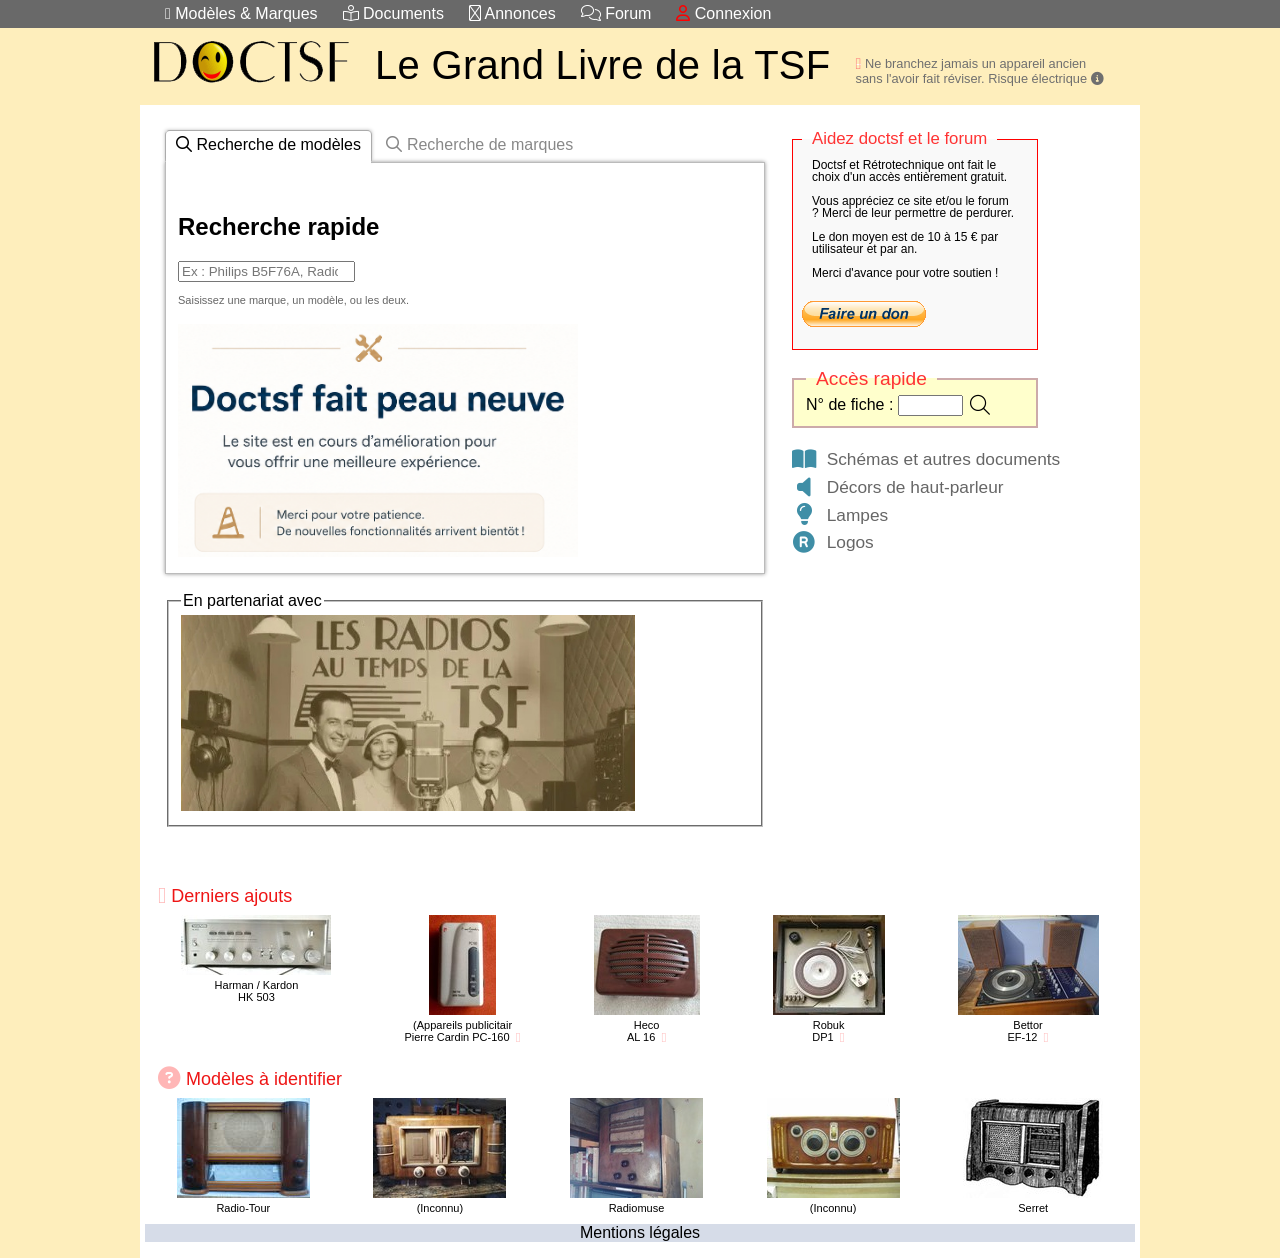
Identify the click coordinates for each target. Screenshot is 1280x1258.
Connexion (723, 13)
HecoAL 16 (643, 1031)
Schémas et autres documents (925, 459)
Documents (393, 13)
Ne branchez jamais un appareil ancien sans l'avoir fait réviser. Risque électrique (980, 71)
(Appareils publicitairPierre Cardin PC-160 (458, 1031)
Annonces (512, 13)
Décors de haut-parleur (897, 487)
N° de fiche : (852, 404)
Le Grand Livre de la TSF (603, 65)
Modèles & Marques (241, 13)
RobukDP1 (828, 1031)
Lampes (839, 515)
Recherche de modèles (268, 144)
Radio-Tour (243, 1208)
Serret (1033, 1208)
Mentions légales (640, 1232)
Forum (616, 13)
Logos (832, 542)
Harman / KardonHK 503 (257, 991)
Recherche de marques (479, 144)
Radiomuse (637, 1208)
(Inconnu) (440, 1208)
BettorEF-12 (1024, 1031)
